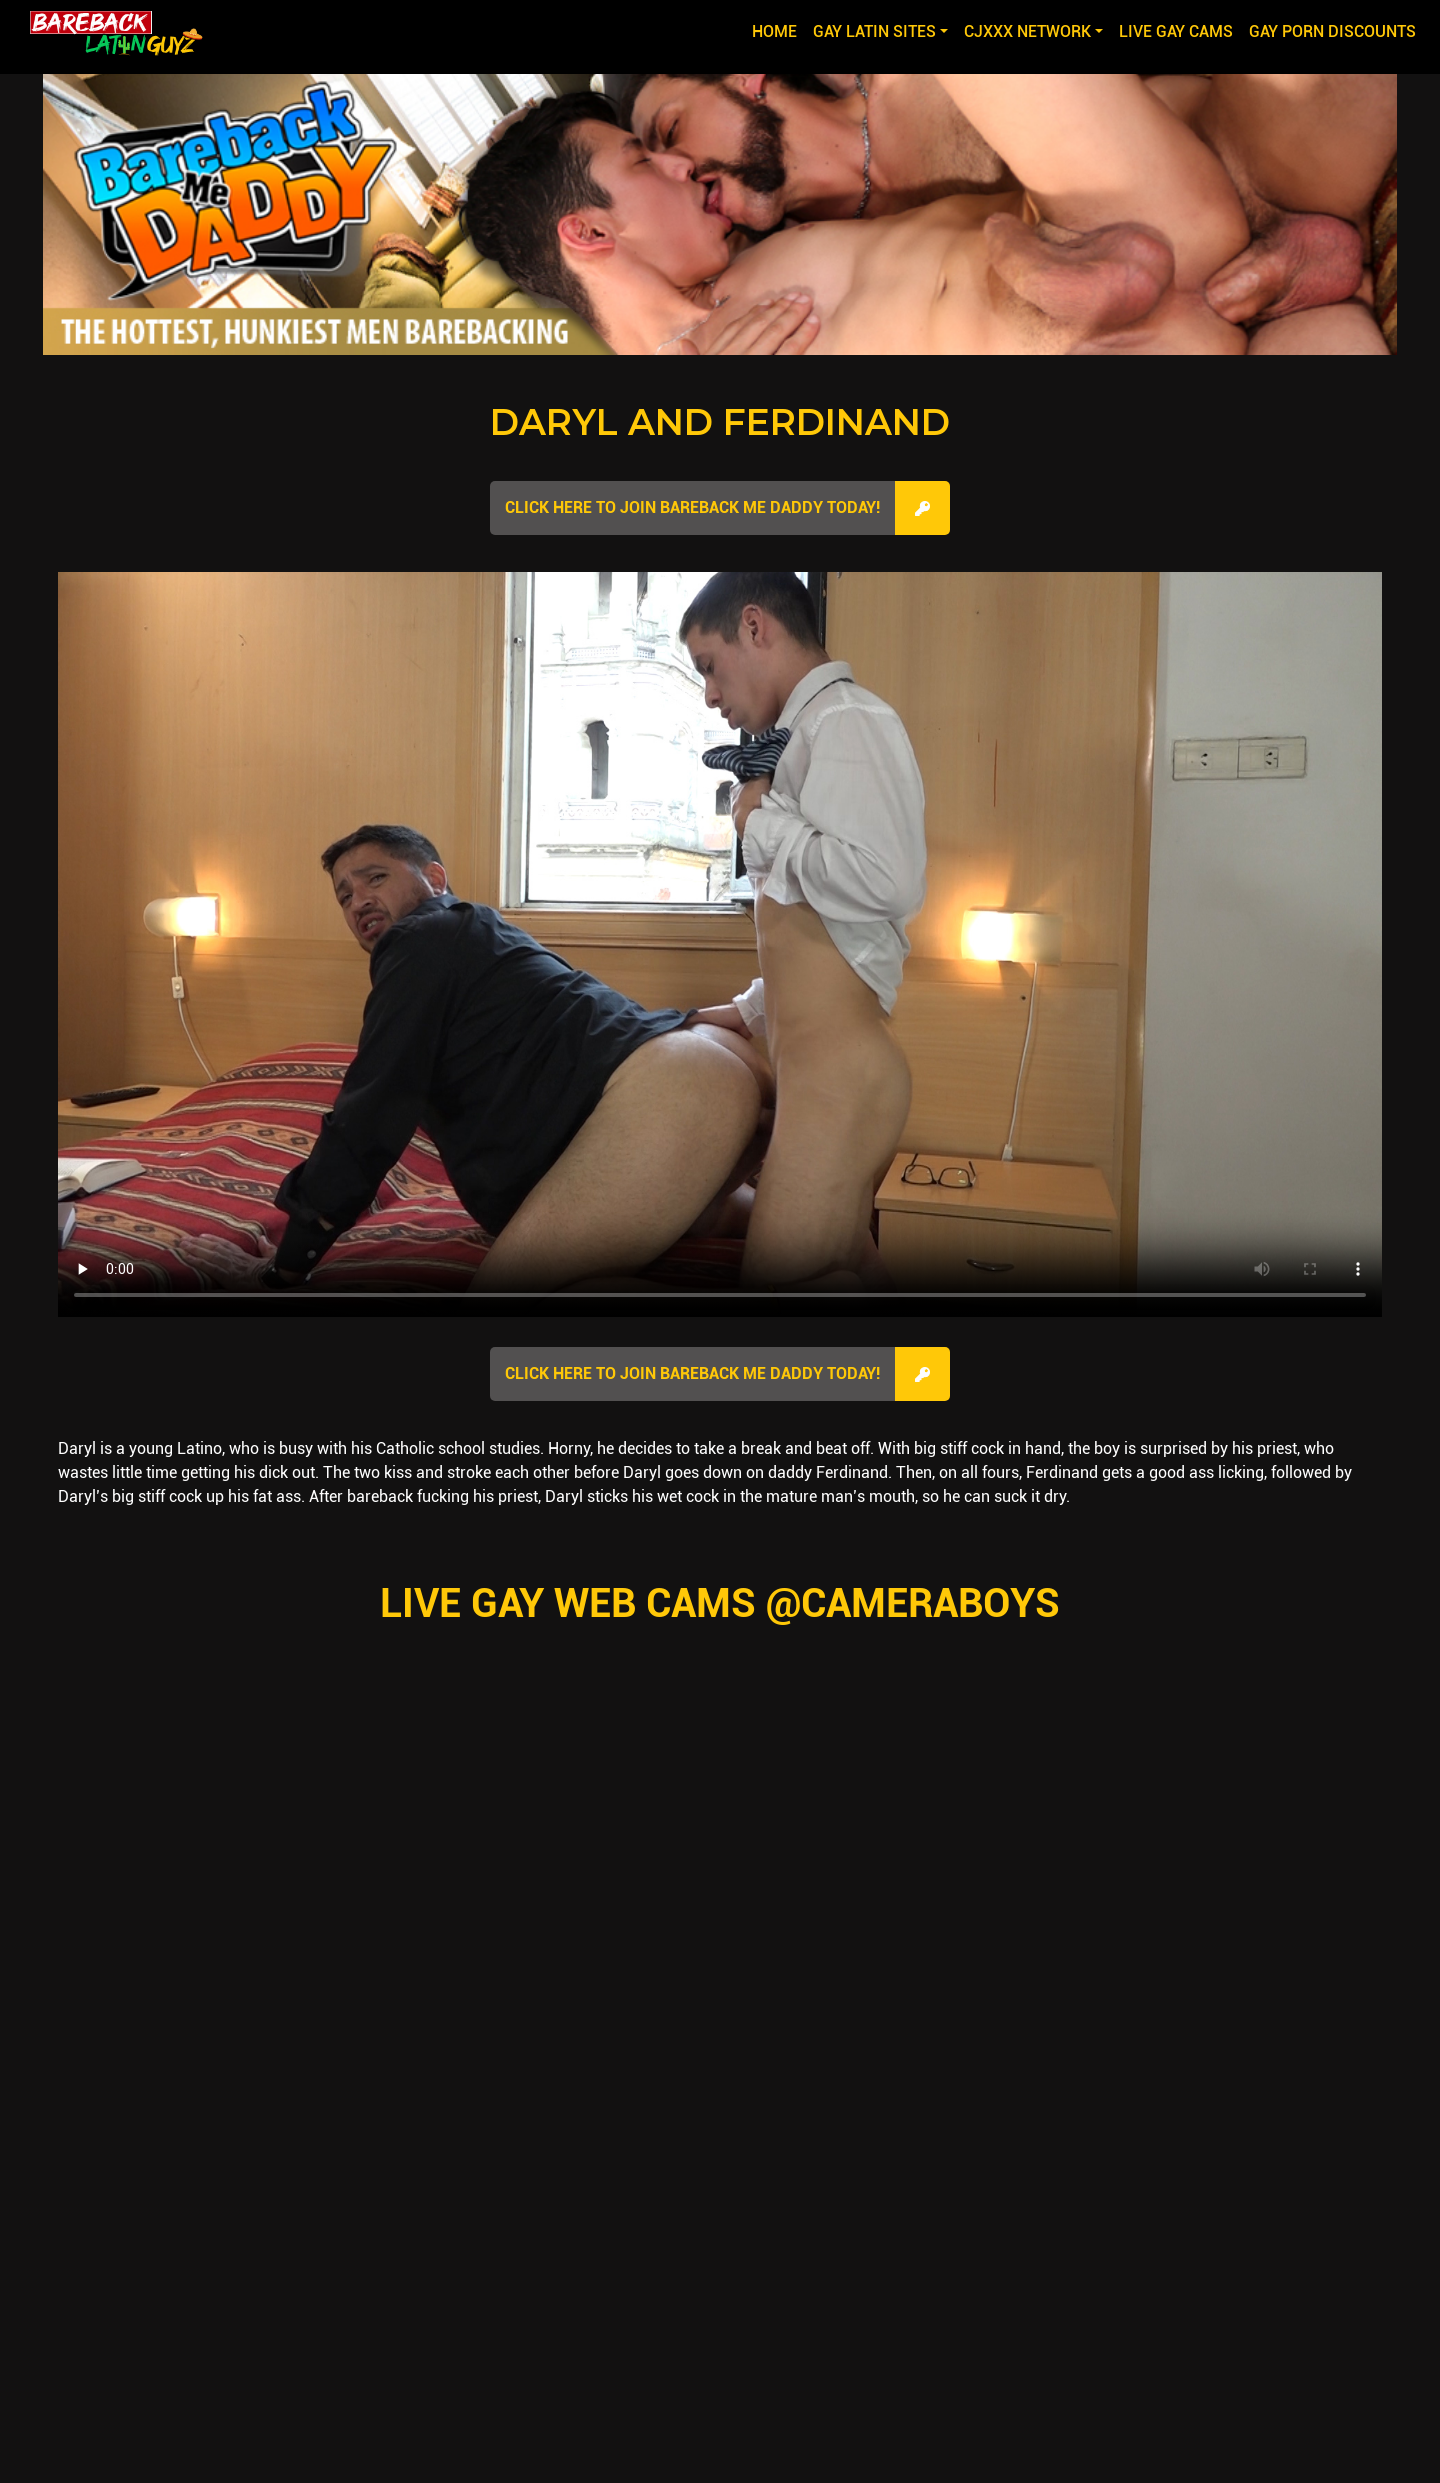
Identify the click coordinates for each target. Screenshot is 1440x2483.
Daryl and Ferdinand (720, 422)
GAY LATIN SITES (874, 31)
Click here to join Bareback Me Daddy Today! (692, 507)
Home (778, 30)
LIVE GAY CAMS (1176, 31)
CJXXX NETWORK (1027, 31)
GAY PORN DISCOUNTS (1332, 31)
